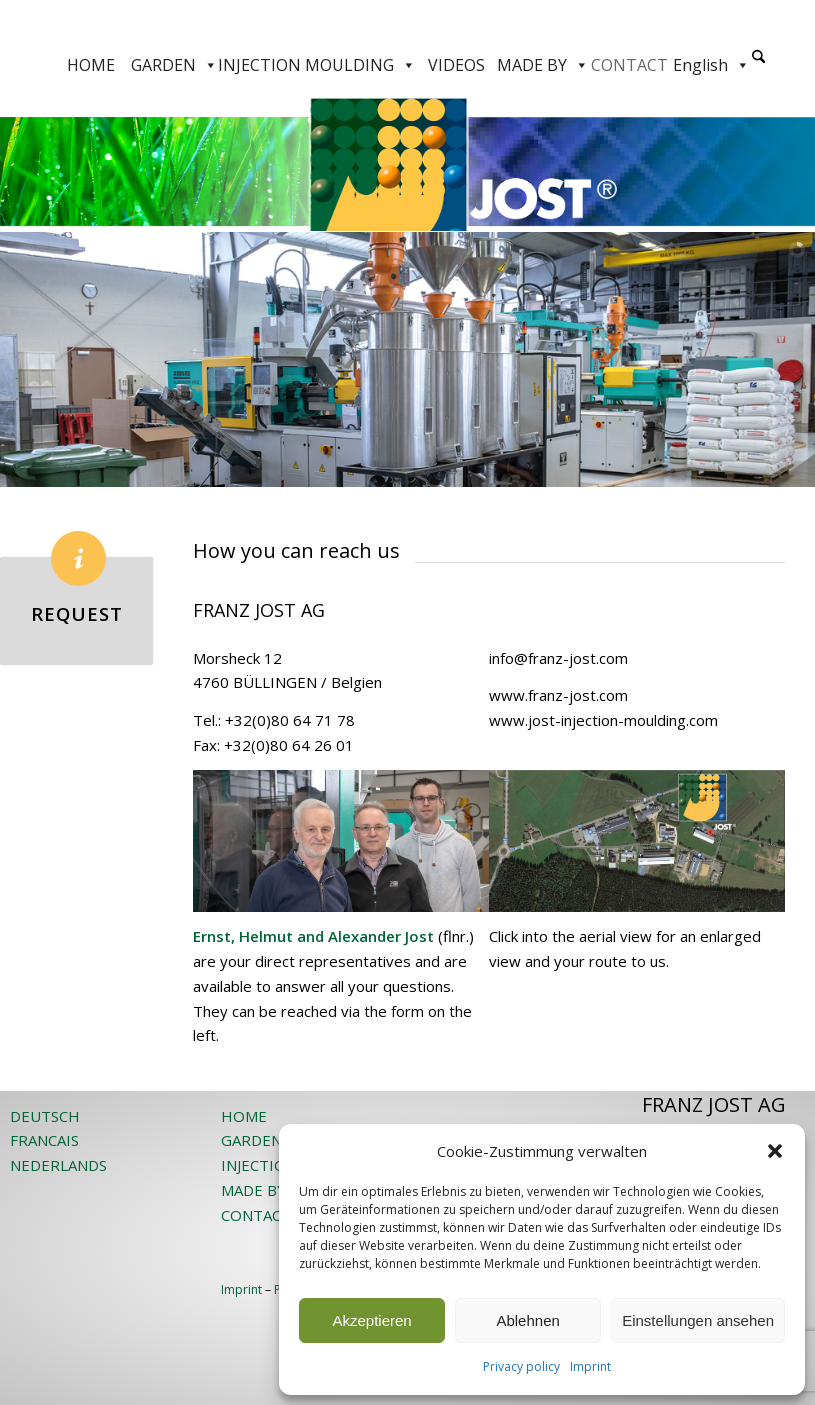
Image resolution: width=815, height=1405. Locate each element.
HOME (91, 65)
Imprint (590, 1366)
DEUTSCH (45, 1116)
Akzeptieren (371, 1320)
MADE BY (543, 65)
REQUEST (77, 613)
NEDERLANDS (58, 1165)
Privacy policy (521, 1366)
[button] (775, 1151)
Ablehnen (527, 1320)
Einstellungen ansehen (698, 1320)
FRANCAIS (44, 1140)
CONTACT (629, 65)
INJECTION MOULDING (317, 65)
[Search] (758, 57)
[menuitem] (758, 65)
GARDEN (174, 65)
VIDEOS (456, 65)
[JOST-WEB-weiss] (408, 22)
